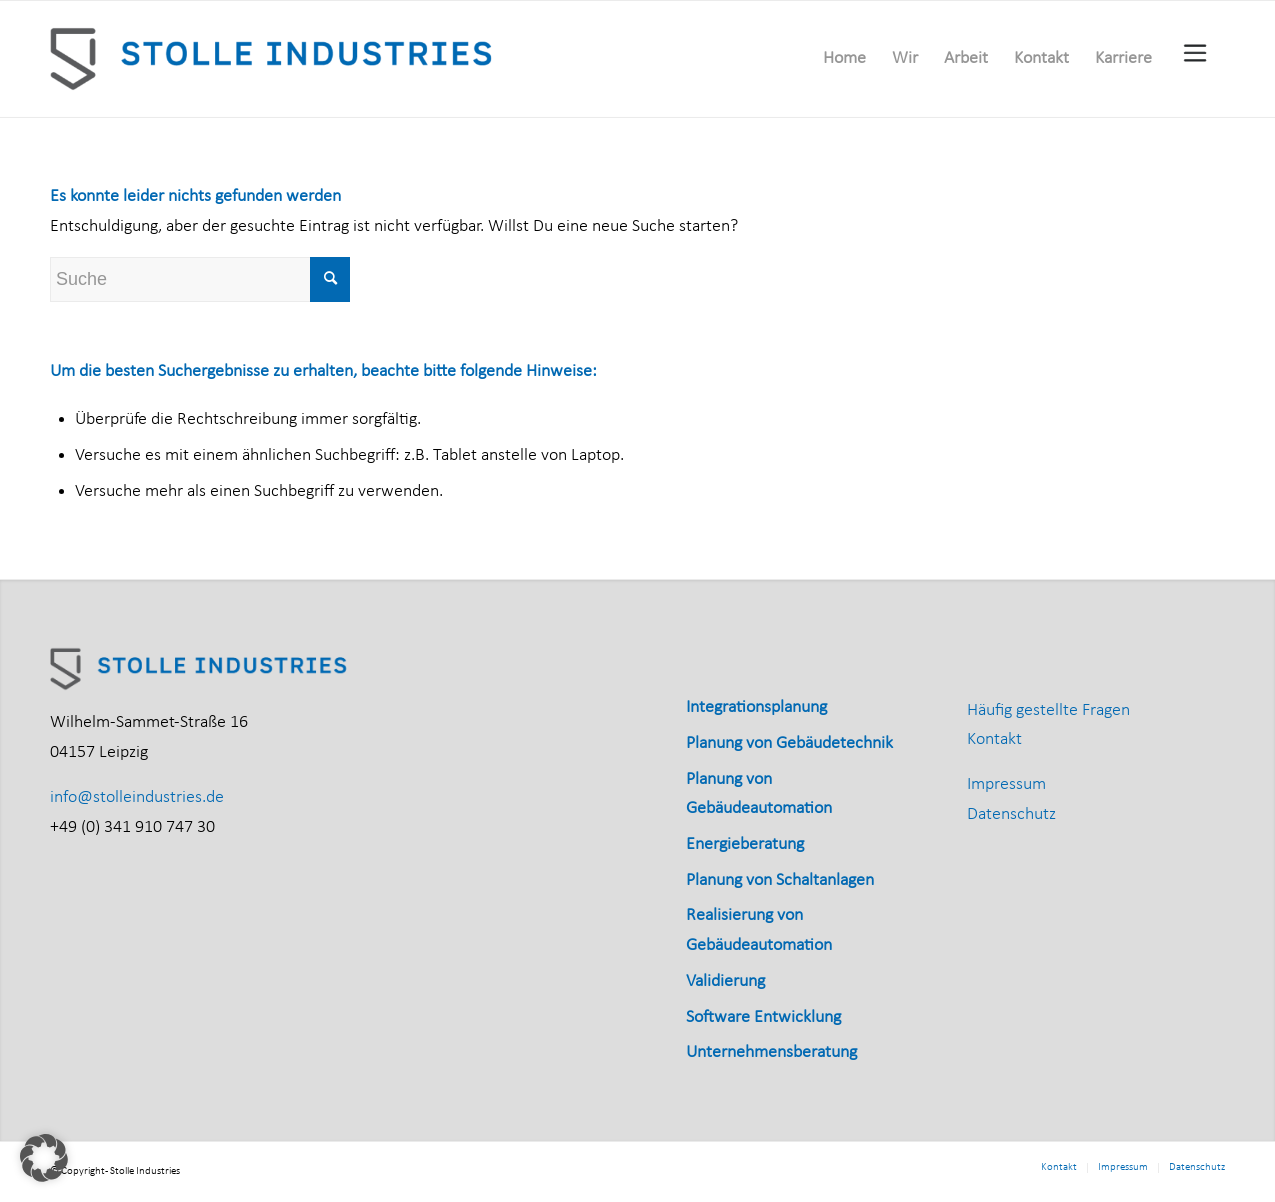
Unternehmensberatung (771, 1052)
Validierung (725, 981)
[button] (44, 1158)
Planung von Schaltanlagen (780, 880)
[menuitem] (844, 59)
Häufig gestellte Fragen (1048, 710)
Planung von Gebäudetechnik (789, 743)
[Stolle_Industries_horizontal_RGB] (273, 59)
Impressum (1006, 784)
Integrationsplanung (756, 707)
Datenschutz (1011, 814)
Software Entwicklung (763, 1017)
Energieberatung (745, 844)
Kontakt (994, 739)
